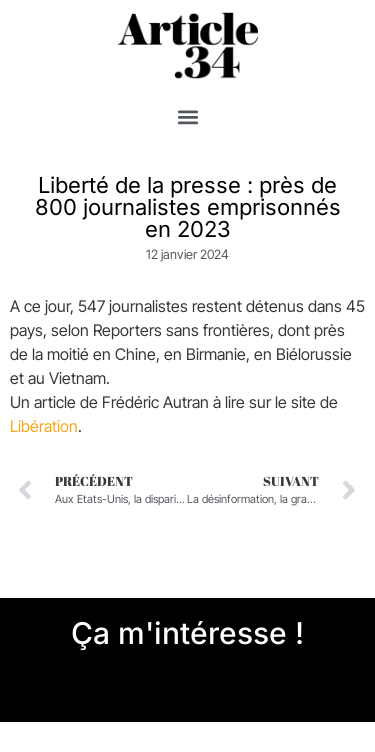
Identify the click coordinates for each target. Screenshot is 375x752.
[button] (187, 117)
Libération (44, 426)
